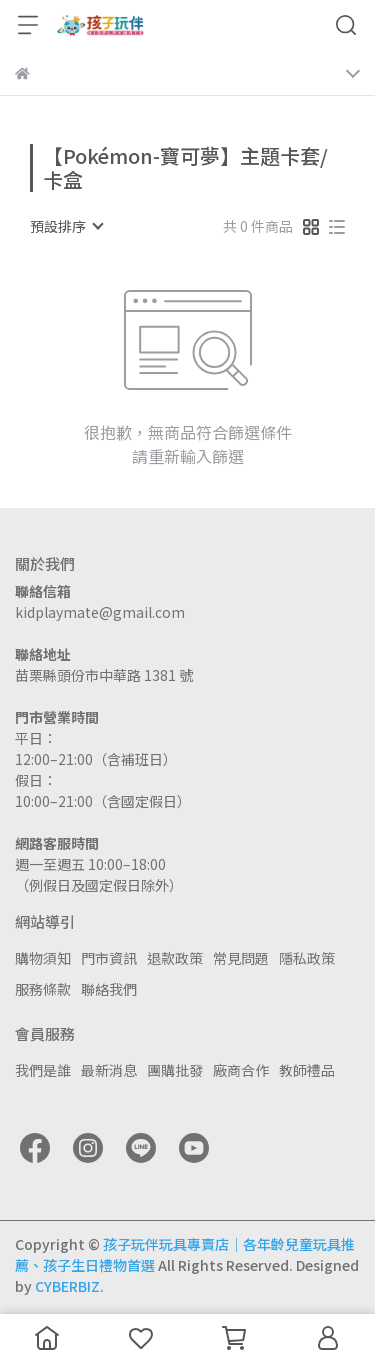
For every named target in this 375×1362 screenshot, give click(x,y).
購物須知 (43, 958)
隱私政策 (307, 958)
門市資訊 (109, 958)
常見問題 (241, 958)
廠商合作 (241, 1070)
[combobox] (66, 226)
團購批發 (175, 1070)
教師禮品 (307, 1070)
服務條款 (43, 989)
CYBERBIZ (67, 1286)
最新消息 (109, 1070)
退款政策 (175, 958)
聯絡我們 (109, 989)
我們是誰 (43, 1070)
